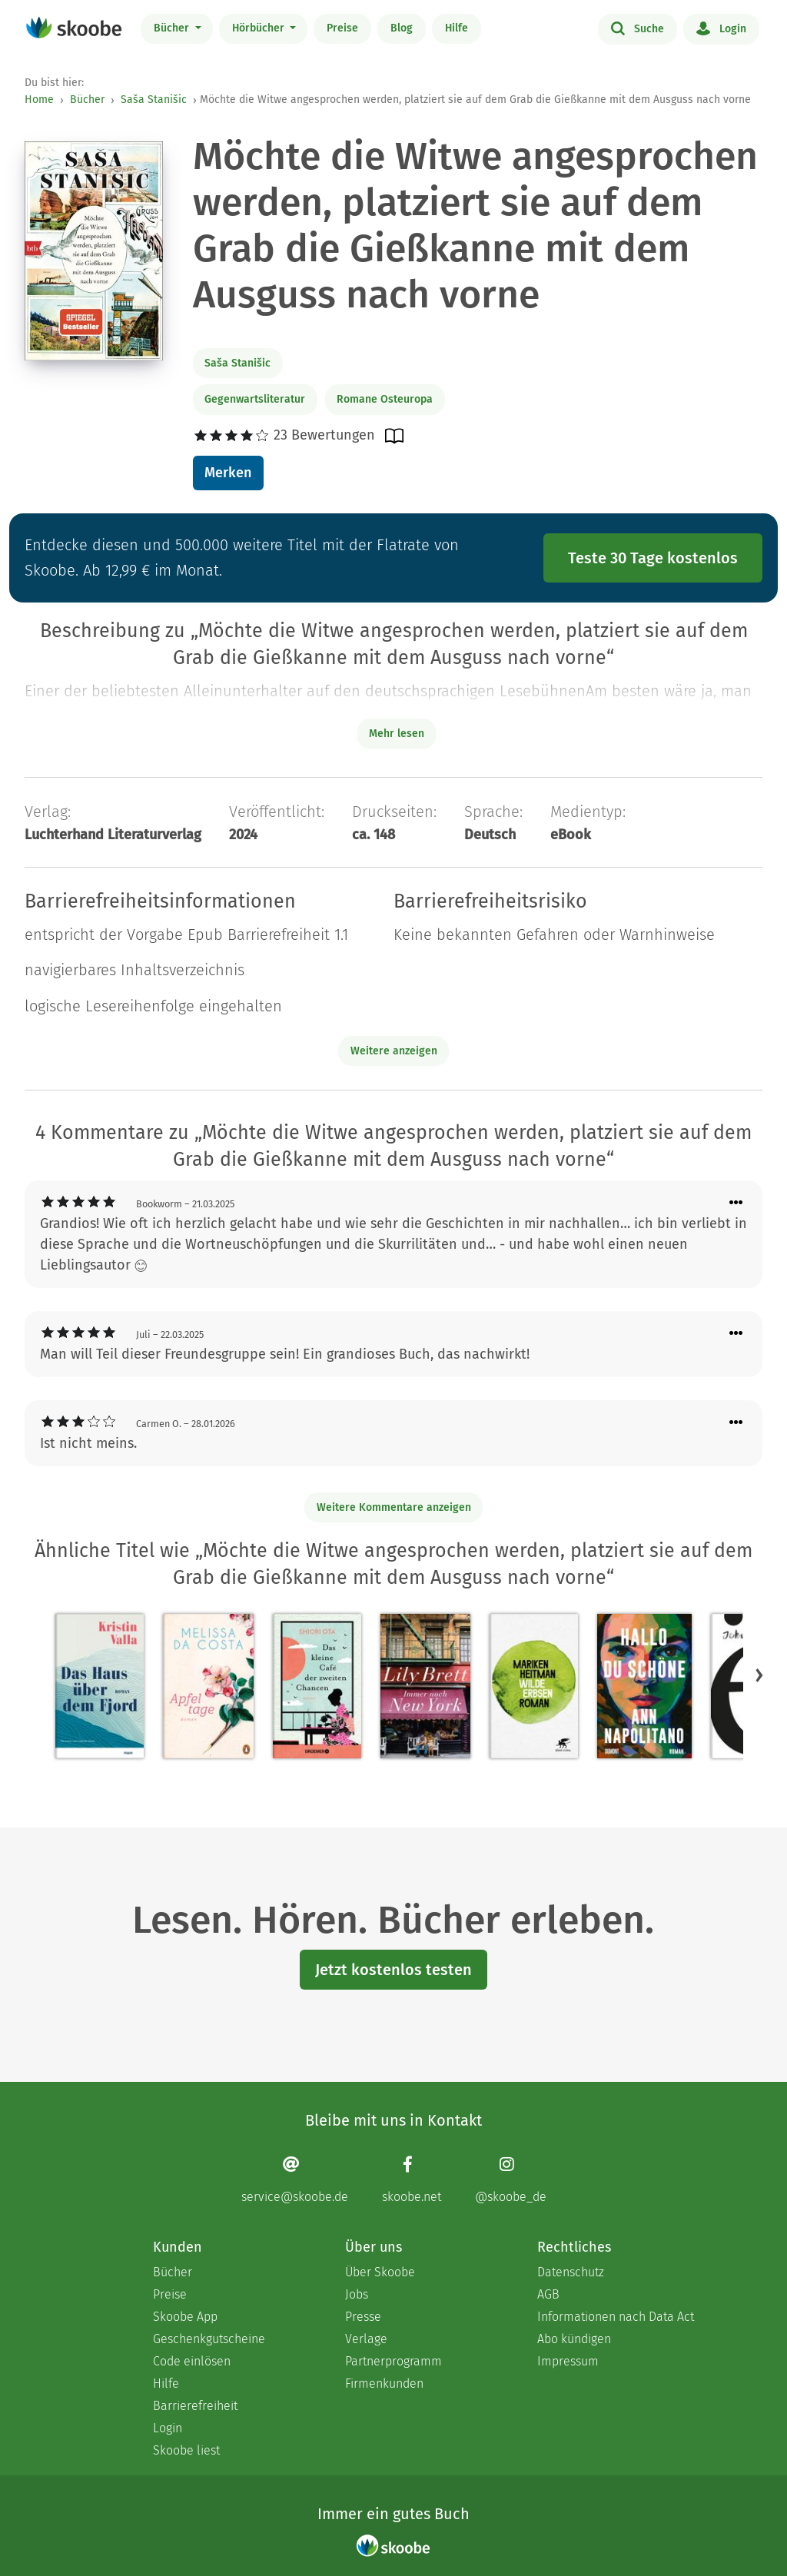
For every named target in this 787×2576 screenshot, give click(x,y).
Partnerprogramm (393, 2361)
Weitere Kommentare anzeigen (394, 1507)
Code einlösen (192, 2361)
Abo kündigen (574, 2339)
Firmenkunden (384, 2383)
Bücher (173, 28)
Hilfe (456, 28)
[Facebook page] (412, 2180)
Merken (227, 472)
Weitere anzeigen (393, 1050)
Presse (363, 2316)
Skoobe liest (186, 2450)
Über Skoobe (380, 2272)
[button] (759, 1675)
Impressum (568, 2361)
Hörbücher (259, 28)
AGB (548, 2294)
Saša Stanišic (154, 99)
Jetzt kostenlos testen (393, 1969)
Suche (637, 27)
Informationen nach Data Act (615, 2316)
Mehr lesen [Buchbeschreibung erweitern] (396, 733)
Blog (401, 28)
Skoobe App (185, 2316)
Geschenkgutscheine (209, 2339)
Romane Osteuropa (385, 399)
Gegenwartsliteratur (254, 399)
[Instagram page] (511, 2180)
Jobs (356, 2294)
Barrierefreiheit (195, 2405)
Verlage (366, 2339)
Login (721, 27)
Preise (342, 28)
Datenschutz (570, 2272)
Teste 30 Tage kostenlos (653, 558)
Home (39, 99)
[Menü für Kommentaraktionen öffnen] (736, 1203)
